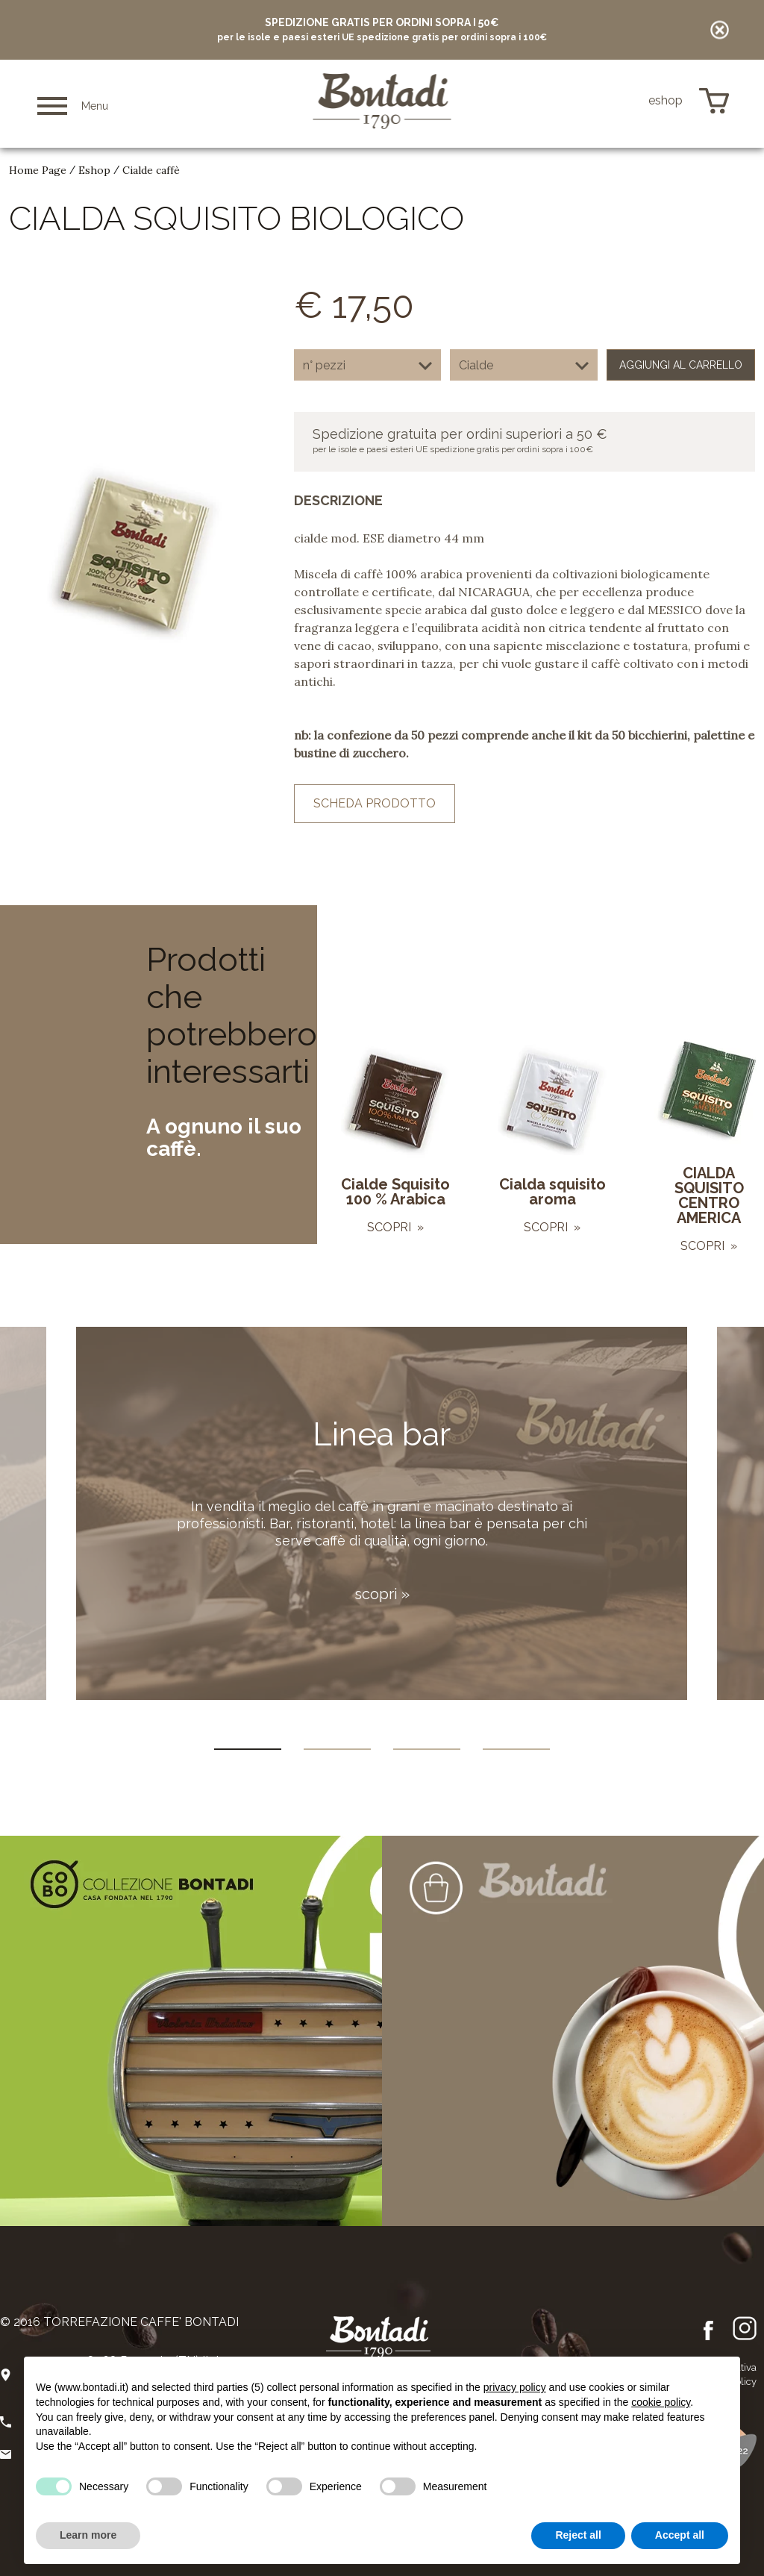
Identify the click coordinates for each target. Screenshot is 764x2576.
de (623, 101)
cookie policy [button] (660, 2402)
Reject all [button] (578, 2535)
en (601, 101)
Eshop (94, 170)
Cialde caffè (151, 170)
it (581, 101)
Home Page (37, 170)
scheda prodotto (374, 803)
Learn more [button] (88, 2535)
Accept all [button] (679, 2535)
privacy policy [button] (514, 2387)
